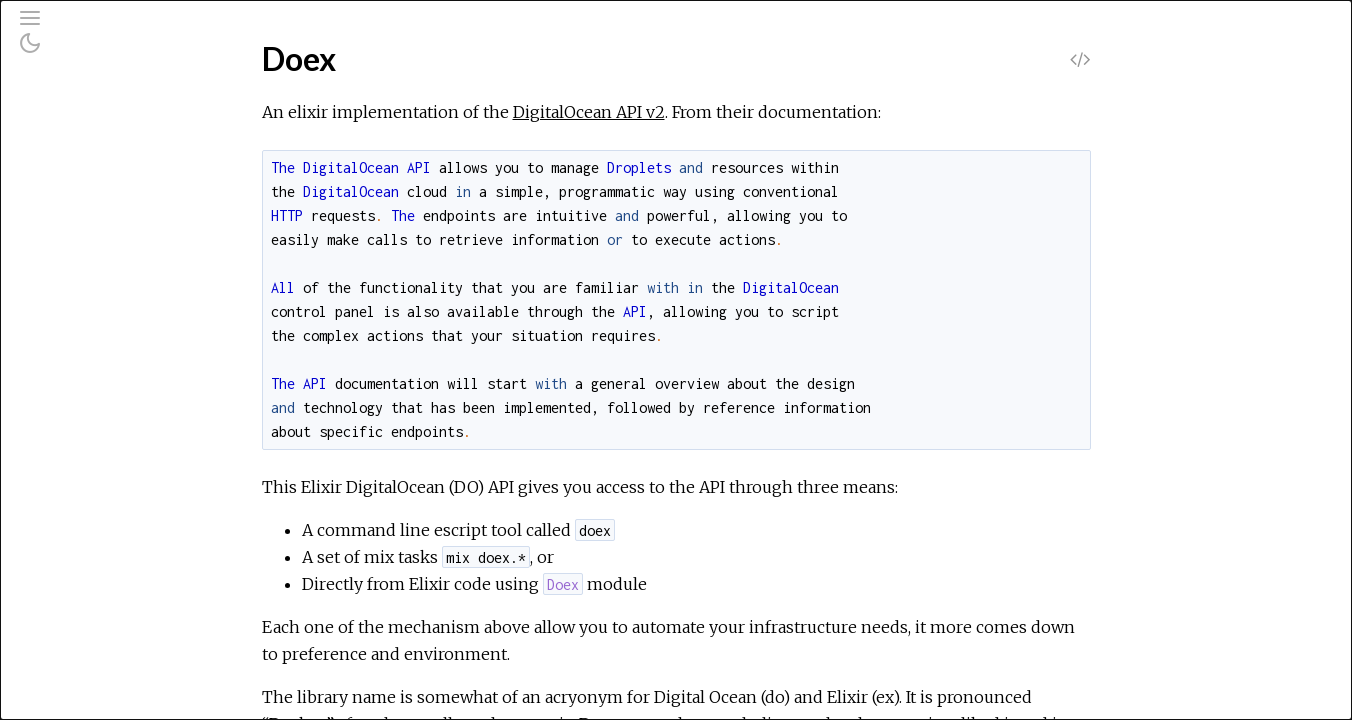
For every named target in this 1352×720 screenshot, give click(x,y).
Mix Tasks (84, 207)
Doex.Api (81, 375)
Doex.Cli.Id (87, 645)
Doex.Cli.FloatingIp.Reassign (145, 591)
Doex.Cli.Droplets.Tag (123, 537)
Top (87, 297)
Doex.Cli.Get (94, 618)
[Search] (138, 102)
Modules (83, 180)
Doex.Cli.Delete (105, 456)
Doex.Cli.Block (100, 402)
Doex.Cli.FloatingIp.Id (123, 564)
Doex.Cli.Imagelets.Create (140, 672)
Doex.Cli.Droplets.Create (137, 483)
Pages (71, 153)
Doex (69, 264)
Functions (108, 341)
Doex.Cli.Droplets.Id (120, 510)
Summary (107, 319)
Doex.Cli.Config (102, 429)
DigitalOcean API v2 (739, 112)
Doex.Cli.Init (91, 699)
